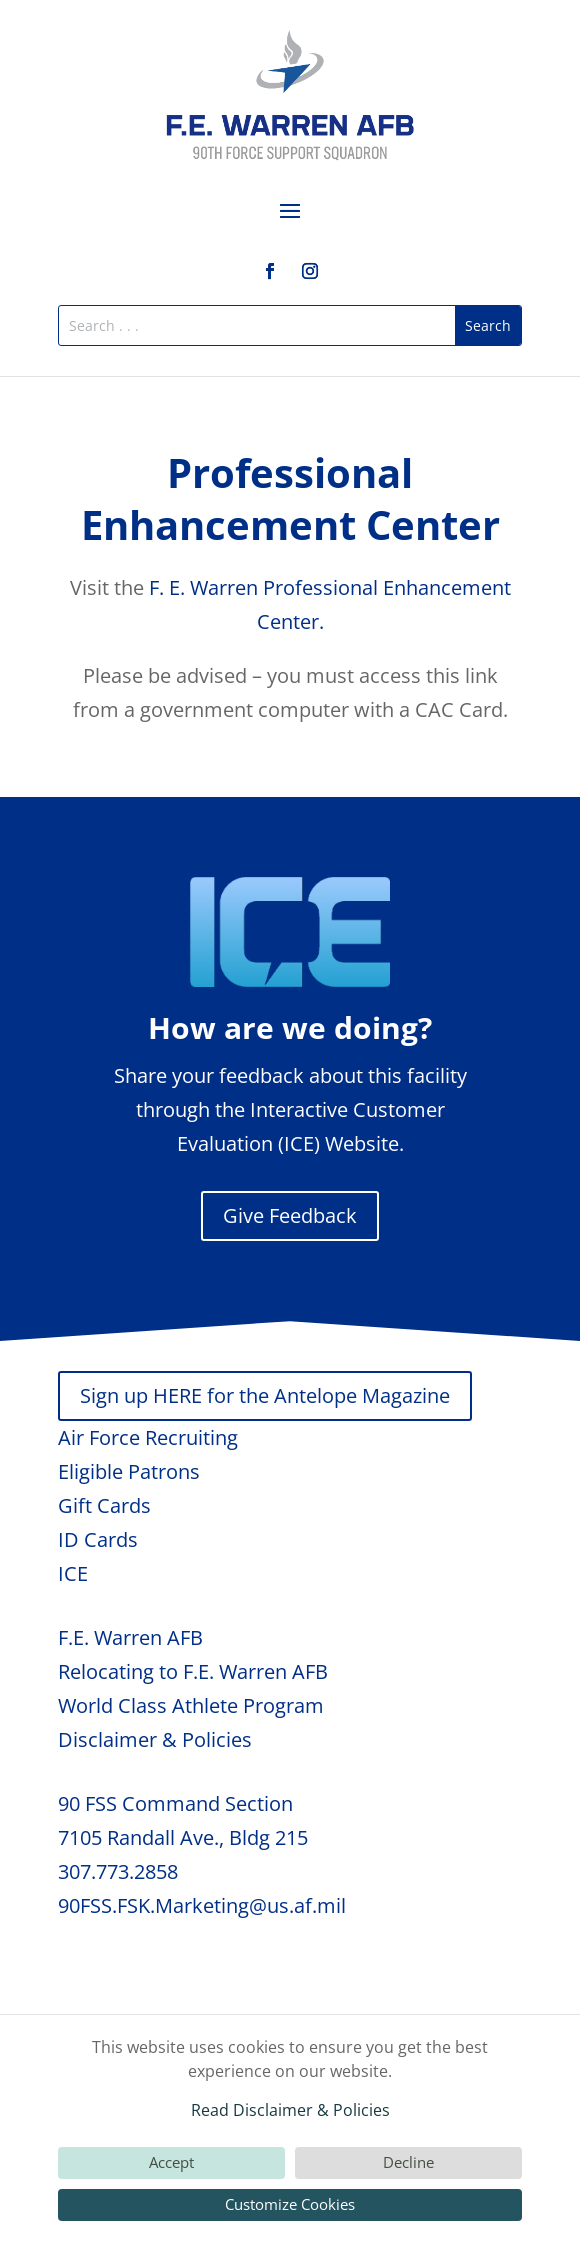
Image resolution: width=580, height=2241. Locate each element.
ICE (73, 1573)
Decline (408, 2162)
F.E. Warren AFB (130, 1637)
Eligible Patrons (129, 1471)
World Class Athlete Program (191, 1705)
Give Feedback (290, 1215)
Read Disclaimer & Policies (290, 2110)
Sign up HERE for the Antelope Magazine (265, 1395)
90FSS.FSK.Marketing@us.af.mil (202, 1905)
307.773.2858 (118, 1871)
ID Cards (98, 1539)
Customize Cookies (290, 2204)
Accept (171, 2162)
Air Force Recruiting (148, 1437)
